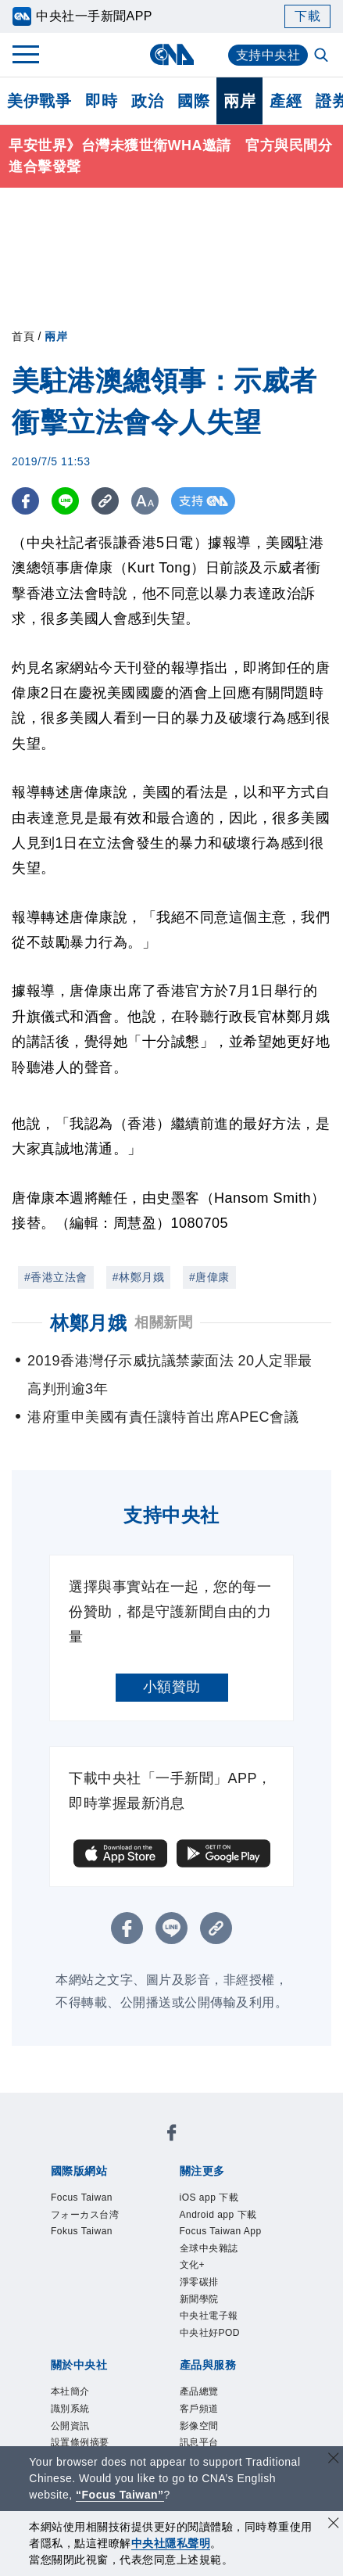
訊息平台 (199, 2442)
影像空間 (199, 2425)
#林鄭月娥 (138, 1277)
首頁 (23, 336)
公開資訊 (70, 2425)
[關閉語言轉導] (333, 2460)
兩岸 (239, 100)
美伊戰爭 (39, 100)
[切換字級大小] (145, 501)
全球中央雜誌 (209, 2248)
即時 (101, 100)
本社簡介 (70, 2391)
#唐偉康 (209, 1277)
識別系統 (70, 2408)
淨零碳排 (199, 2281)
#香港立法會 (56, 1277)
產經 (286, 100)
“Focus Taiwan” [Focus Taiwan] (120, 2494)
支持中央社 (268, 55)
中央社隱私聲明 (171, 2543)
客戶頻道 (199, 2408)
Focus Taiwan (82, 2197)
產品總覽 (199, 2391)
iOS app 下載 (209, 2197)
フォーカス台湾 (85, 2214)
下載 (307, 16)
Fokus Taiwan (82, 2231)
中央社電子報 (209, 2315)
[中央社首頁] (171, 54)
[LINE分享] (65, 501)
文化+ (192, 2264)
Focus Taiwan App (221, 2231)
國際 (193, 100)
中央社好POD (210, 2332)
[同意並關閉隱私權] (333, 2525)
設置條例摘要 (80, 2442)
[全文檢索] (322, 56)
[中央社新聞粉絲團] (172, 2135)
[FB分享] (25, 501)
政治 (147, 100)
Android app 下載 (218, 2214)
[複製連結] (105, 501)
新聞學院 (199, 2299)
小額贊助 (172, 1687)
